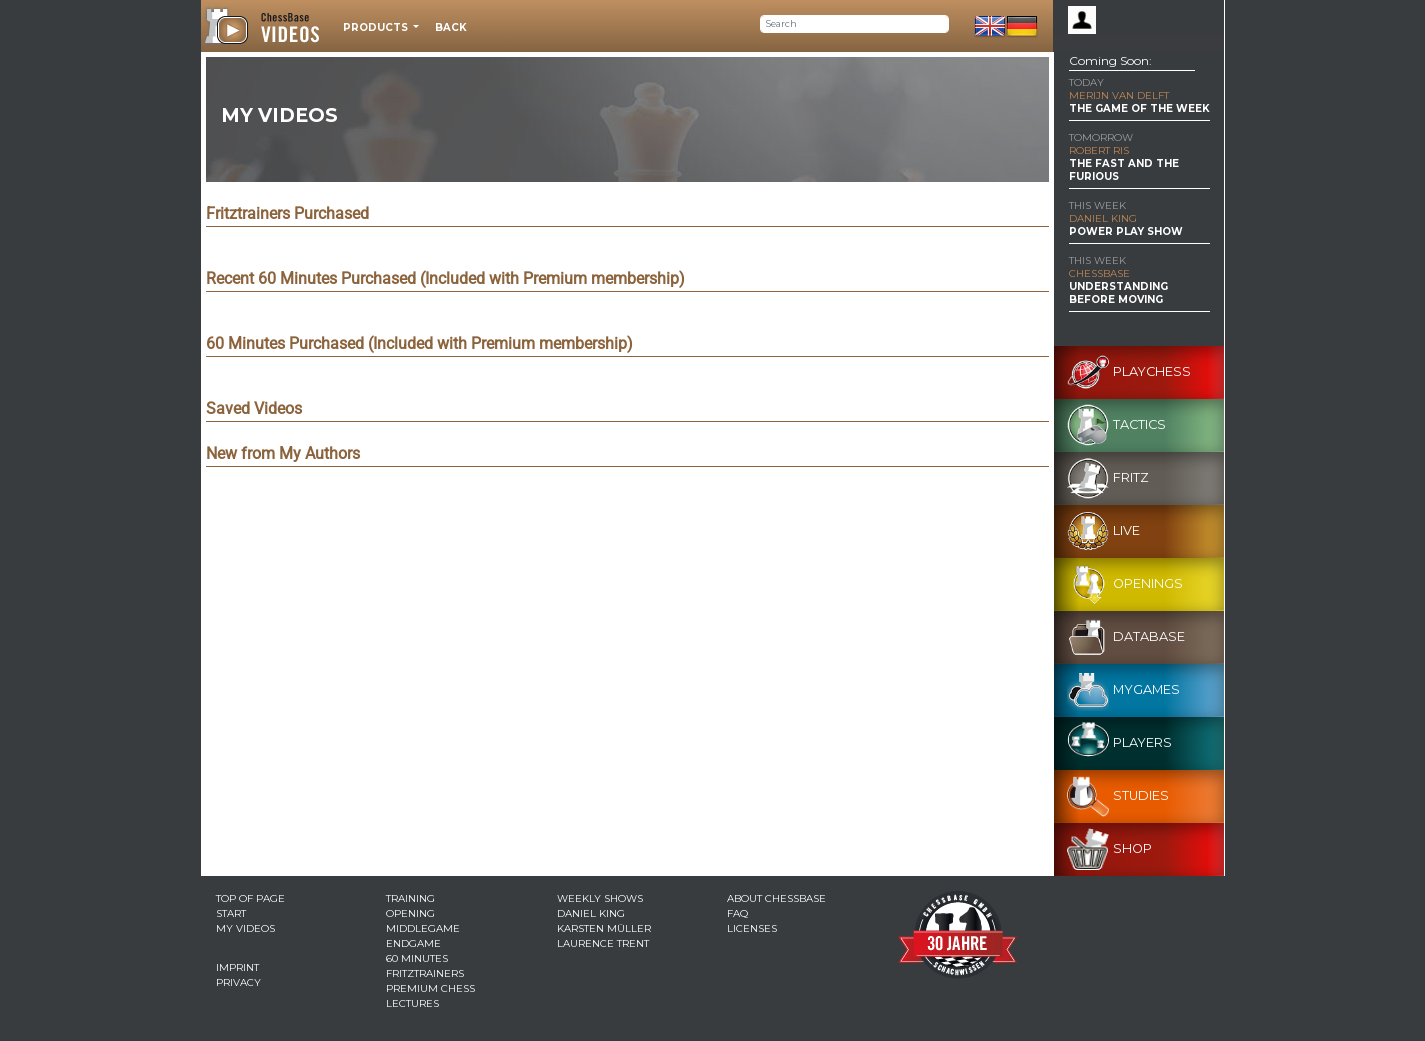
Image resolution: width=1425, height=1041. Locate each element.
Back (451, 27)
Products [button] (377, 27)
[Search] (854, 24)
